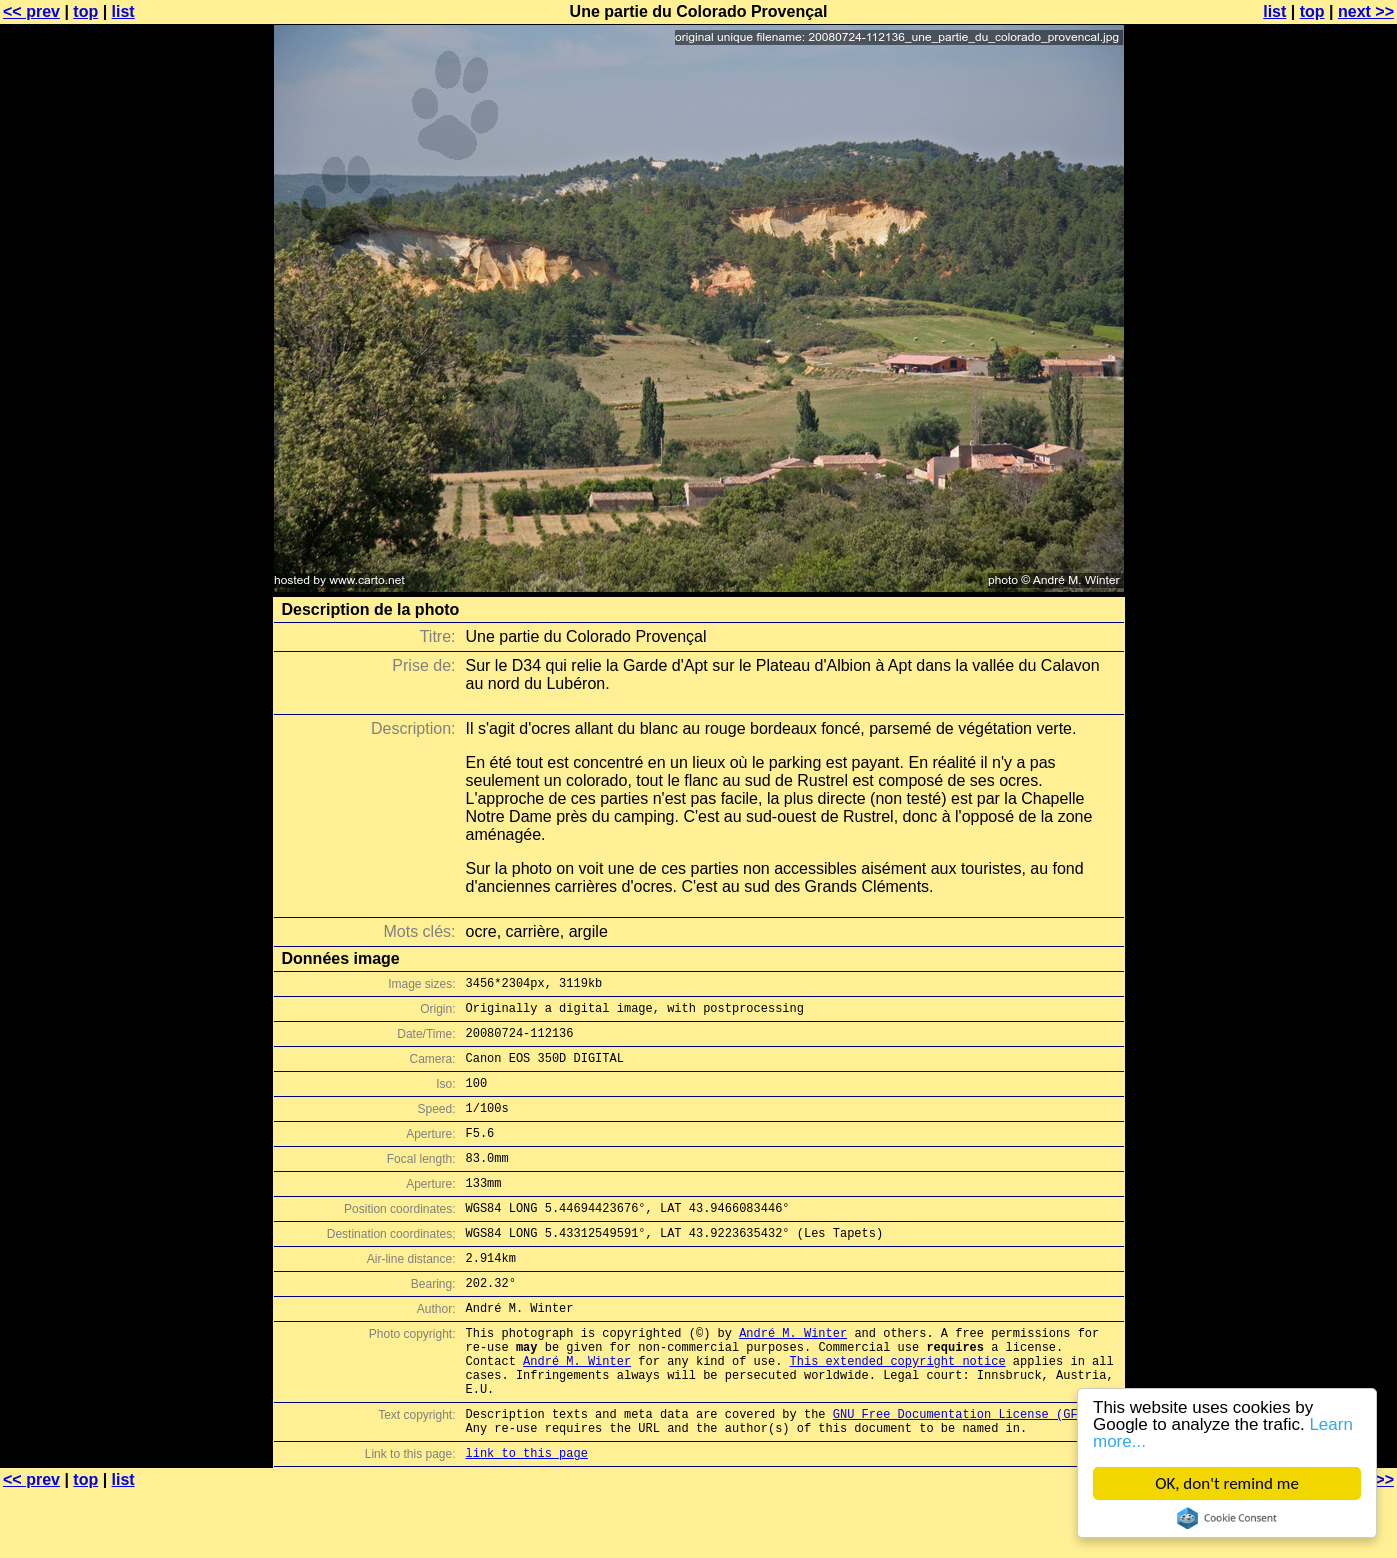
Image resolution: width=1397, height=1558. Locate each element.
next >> (1366, 11)
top (85, 11)
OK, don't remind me (1227, 1483)
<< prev (31, 11)
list (123, 11)
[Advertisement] (1316, 495)
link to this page (527, 1518)
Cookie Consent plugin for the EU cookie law (1227, 1518)
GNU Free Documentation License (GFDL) (966, 1473)
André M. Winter (793, 1377)
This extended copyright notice (898, 1411)
